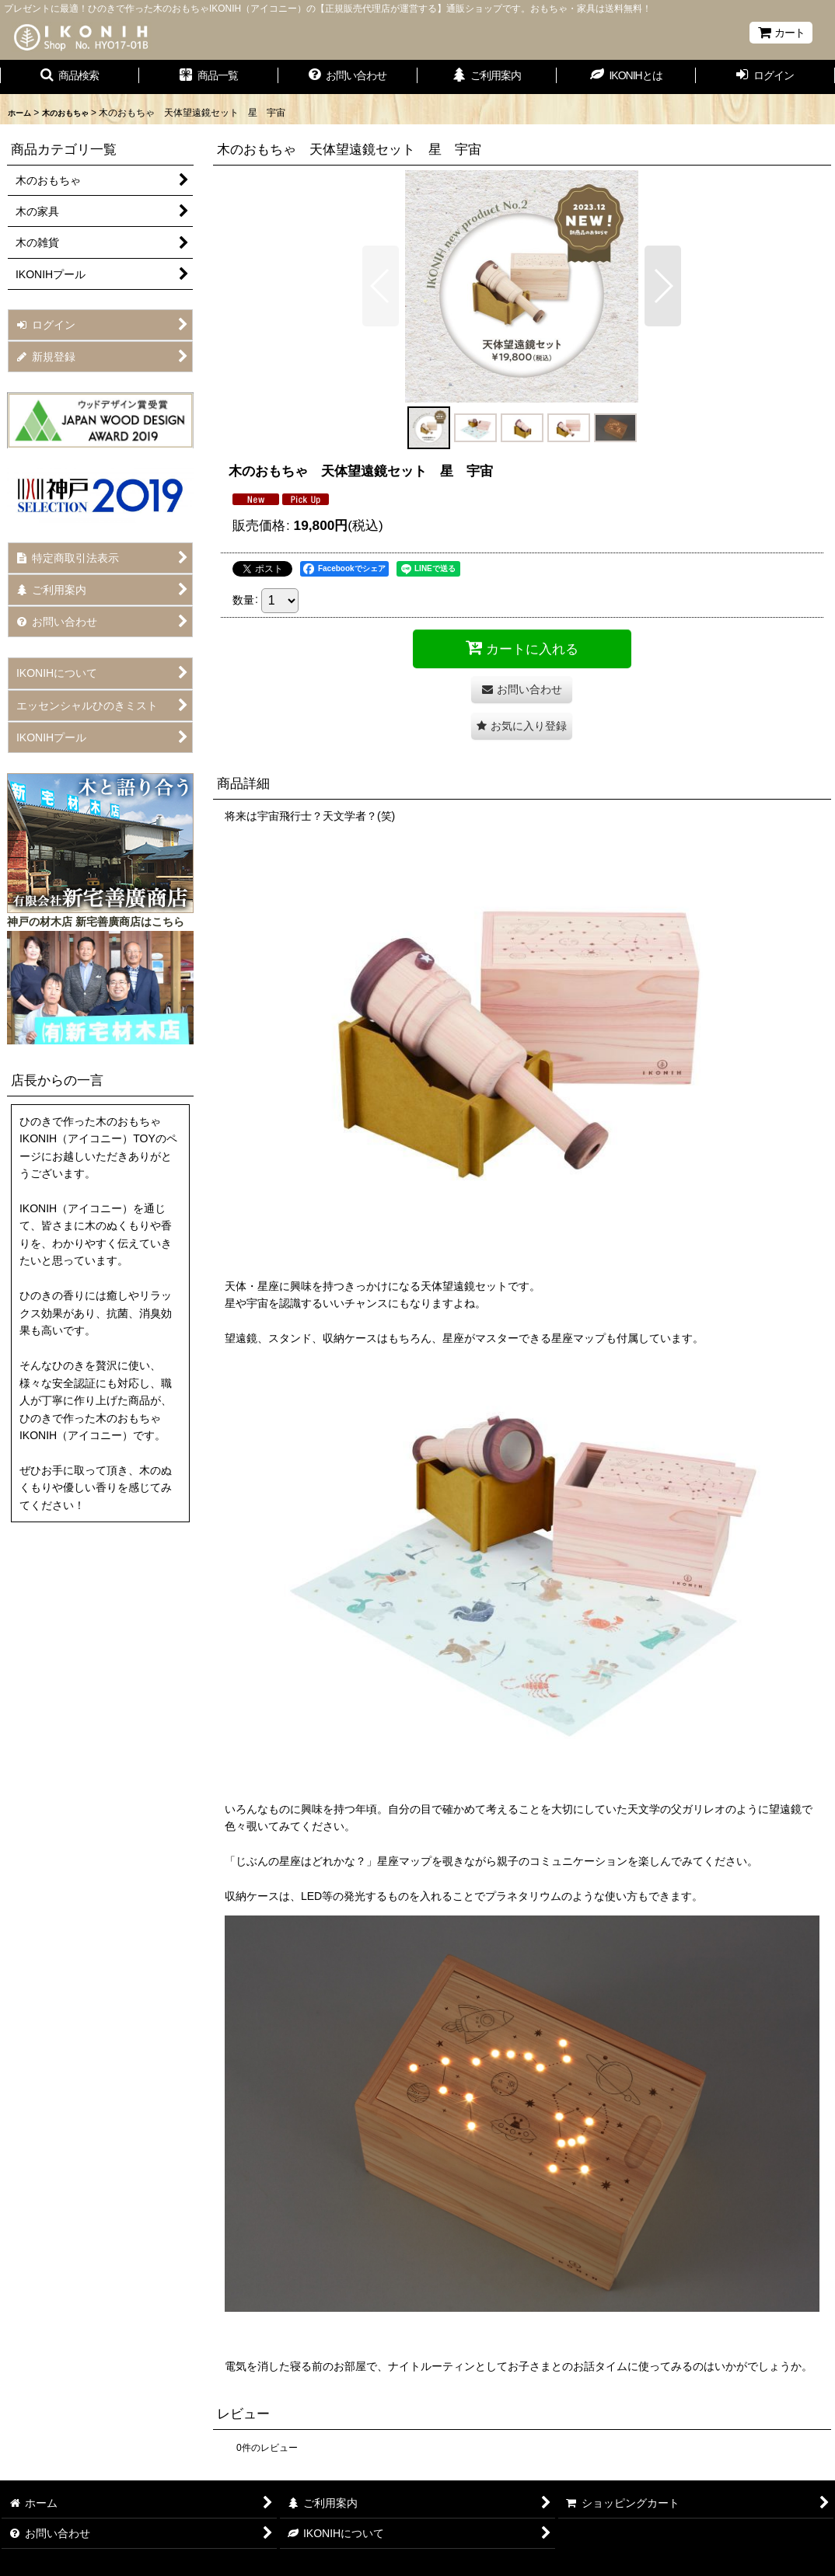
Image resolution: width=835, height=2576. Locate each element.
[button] (69, 77)
